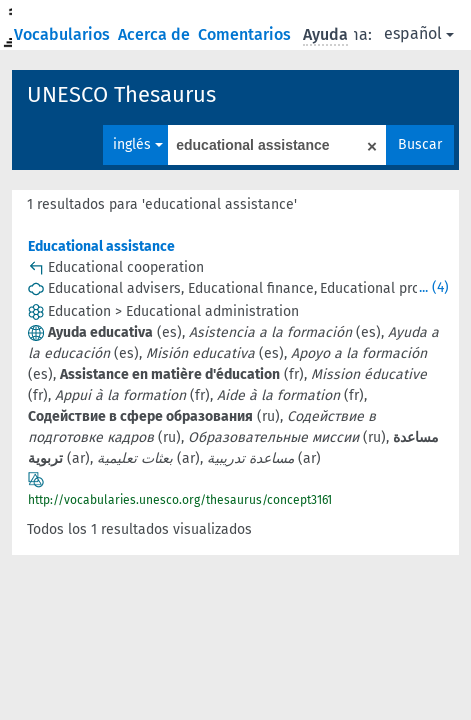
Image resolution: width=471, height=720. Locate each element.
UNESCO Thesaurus (121, 94)
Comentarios (246, 34)
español (419, 33)
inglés (138, 144)
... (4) (434, 287)
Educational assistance (101, 246)
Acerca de (156, 34)
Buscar (420, 144)
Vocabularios (64, 34)
